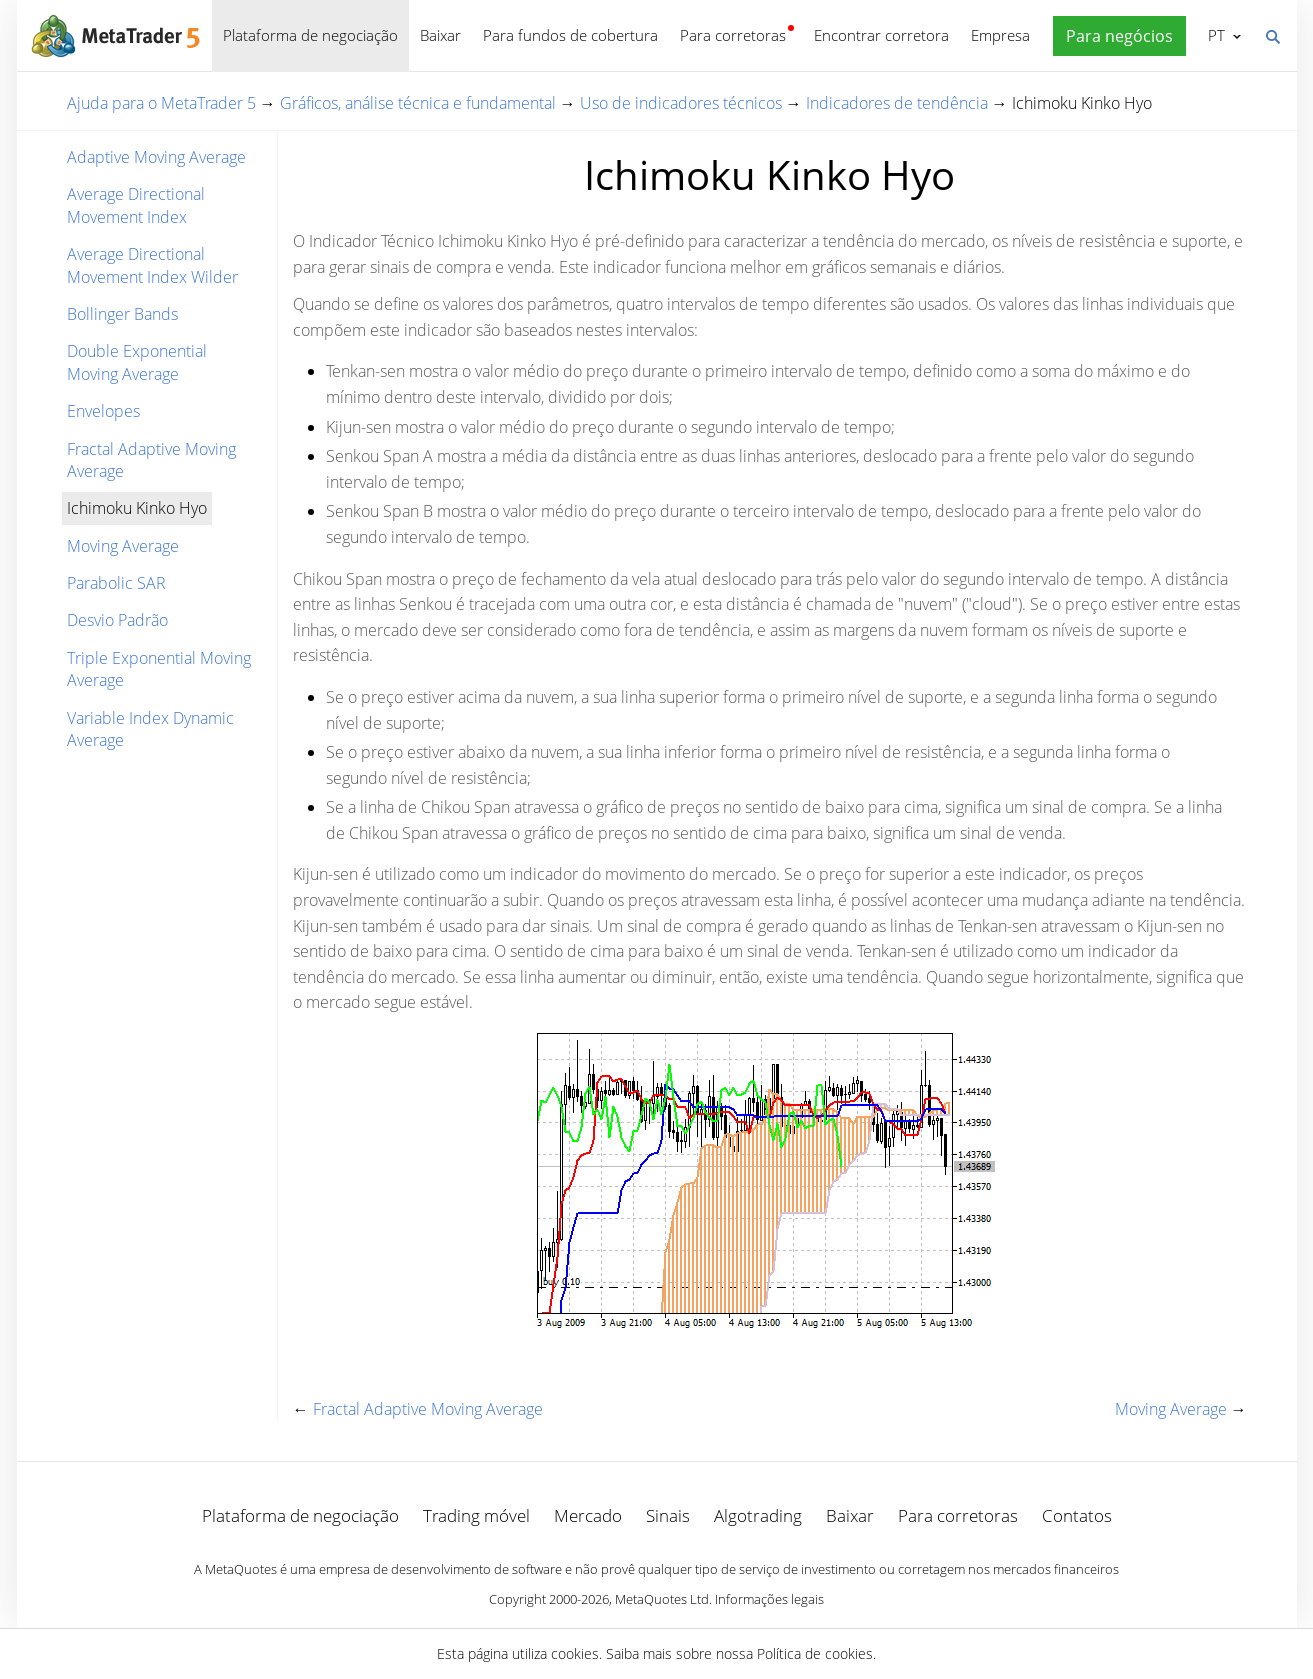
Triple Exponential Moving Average (159, 669)
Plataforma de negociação (310, 35)
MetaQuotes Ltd (662, 1599)
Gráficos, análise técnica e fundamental (418, 103)
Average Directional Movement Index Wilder (152, 265)
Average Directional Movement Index (136, 205)
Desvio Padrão (117, 620)
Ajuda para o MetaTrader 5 (161, 103)
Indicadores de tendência (897, 103)
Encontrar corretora (881, 35)
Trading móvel (476, 1515)
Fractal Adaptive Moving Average (151, 460)
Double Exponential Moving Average (137, 362)
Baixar (440, 35)
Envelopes (103, 411)
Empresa (1000, 35)
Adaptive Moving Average (156, 157)
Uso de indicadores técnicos (681, 103)
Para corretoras (733, 35)
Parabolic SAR (116, 583)
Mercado (588, 1515)
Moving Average (123, 546)
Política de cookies (815, 1653)
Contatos (1077, 1515)
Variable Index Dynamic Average (150, 729)
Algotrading (758, 1515)
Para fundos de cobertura (570, 35)
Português (1214, 35)
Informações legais (769, 1599)
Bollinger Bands (122, 314)
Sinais (668, 1515)
